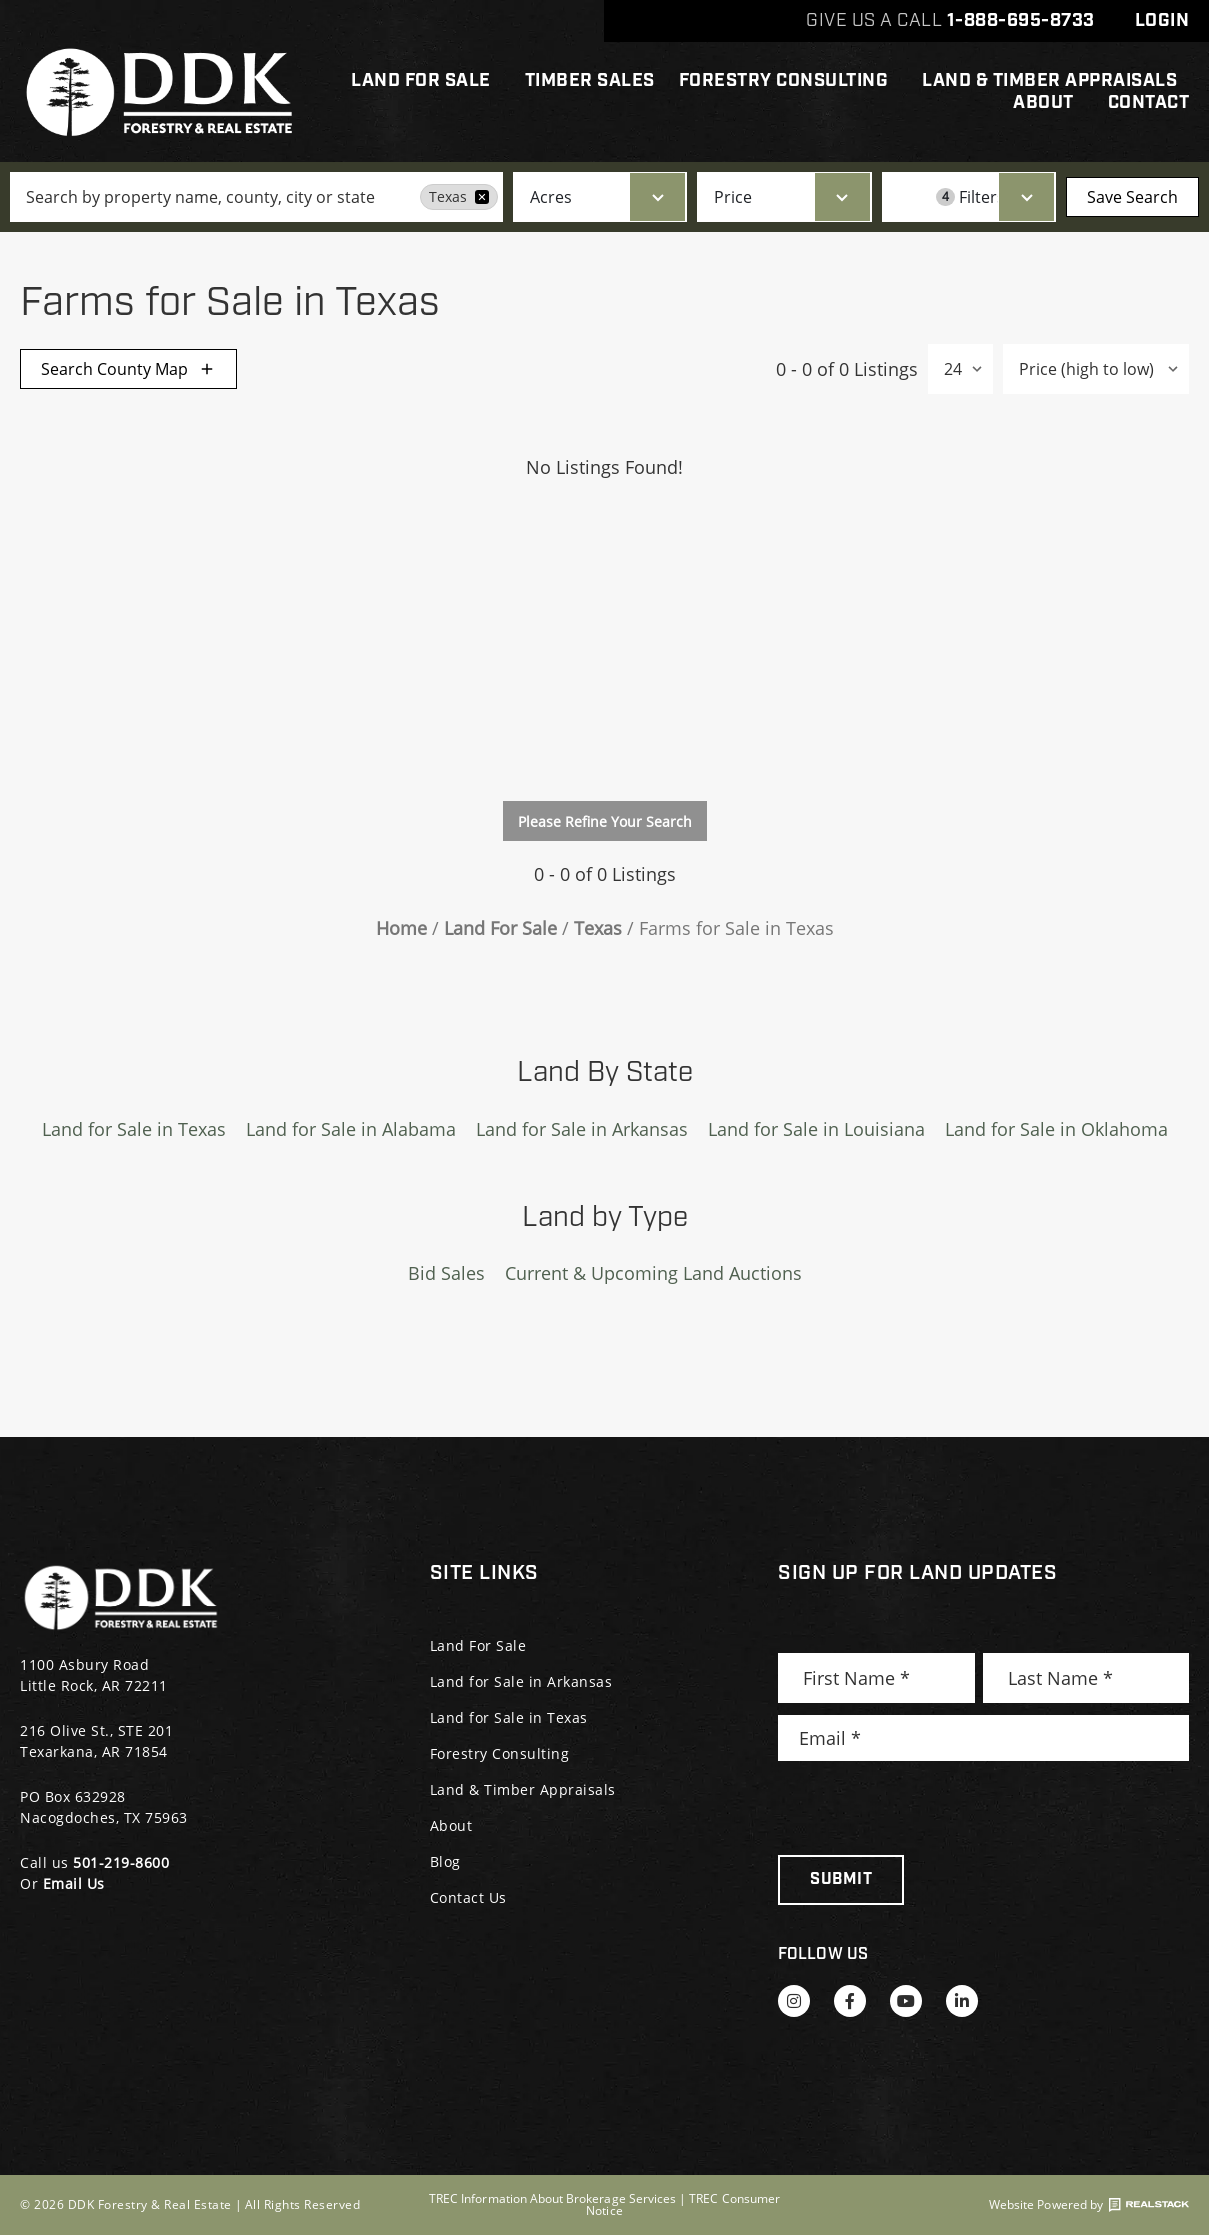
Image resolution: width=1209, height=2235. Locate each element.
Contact (1149, 103)
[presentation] (930, 1808)
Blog (445, 1861)
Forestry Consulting (789, 81)
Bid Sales (446, 1273)
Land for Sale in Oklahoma (1056, 1129)
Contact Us (468, 1897)
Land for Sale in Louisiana (816, 1129)
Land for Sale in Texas (134, 1129)
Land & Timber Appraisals (1049, 81)
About (1048, 103)
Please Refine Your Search (605, 821)
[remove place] (482, 197)
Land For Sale (426, 81)
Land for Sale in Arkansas (582, 1129)
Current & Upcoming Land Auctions (653, 1273)
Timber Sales (590, 81)
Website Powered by (1089, 2205)
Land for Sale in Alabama (351, 1129)
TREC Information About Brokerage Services (552, 2198)
